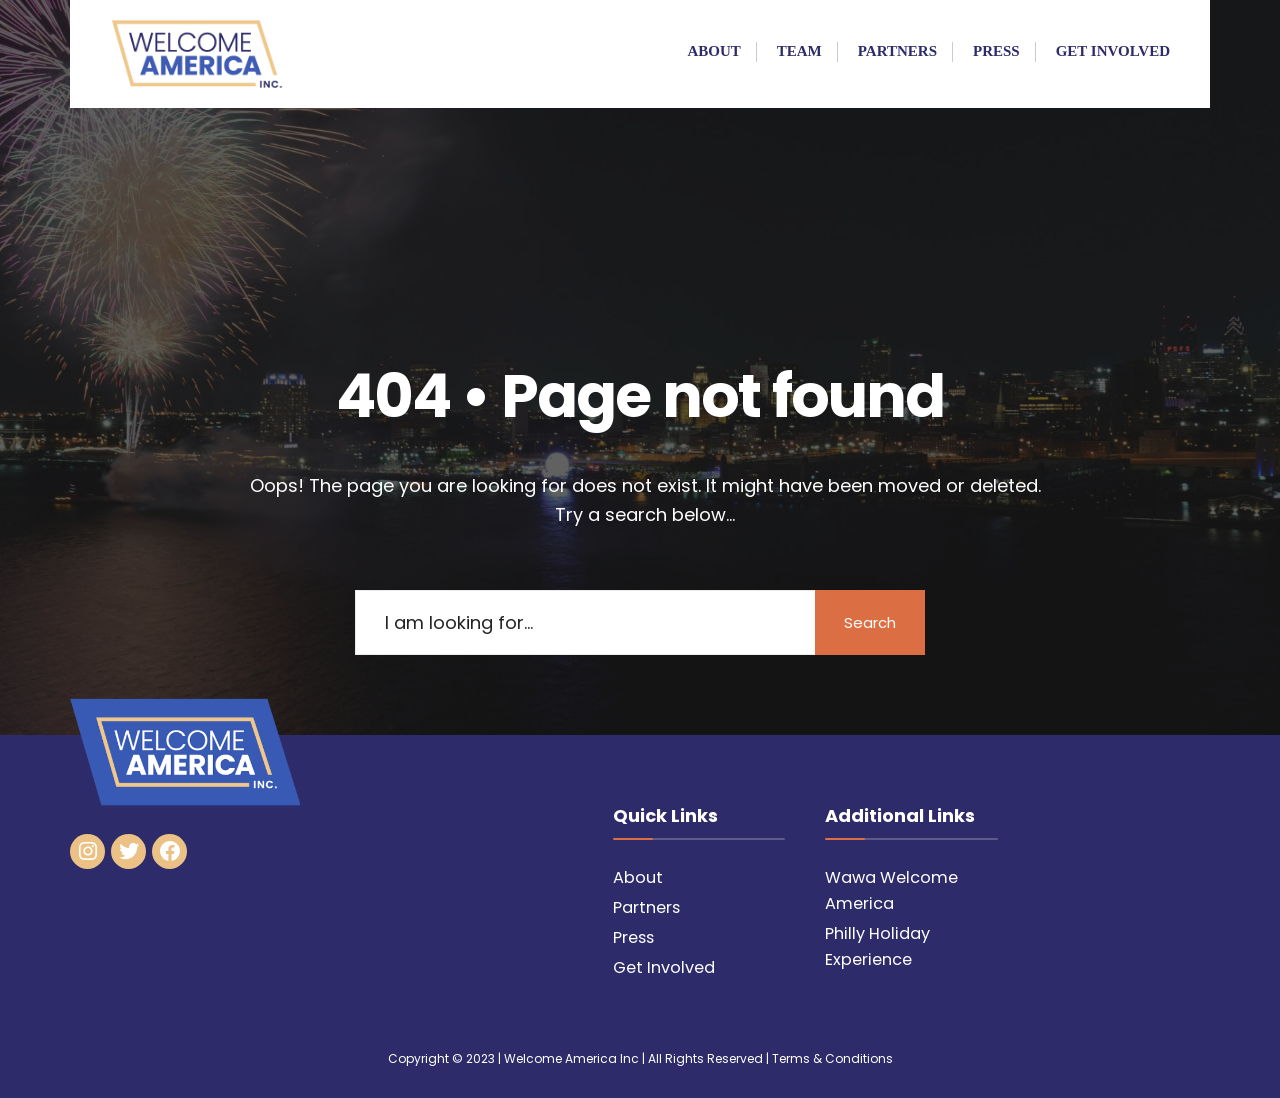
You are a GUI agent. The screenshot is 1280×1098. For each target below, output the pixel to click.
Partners (897, 51)
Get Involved (1113, 51)
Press (996, 51)
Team (799, 51)
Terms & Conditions (832, 1058)
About (713, 51)
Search (870, 622)
